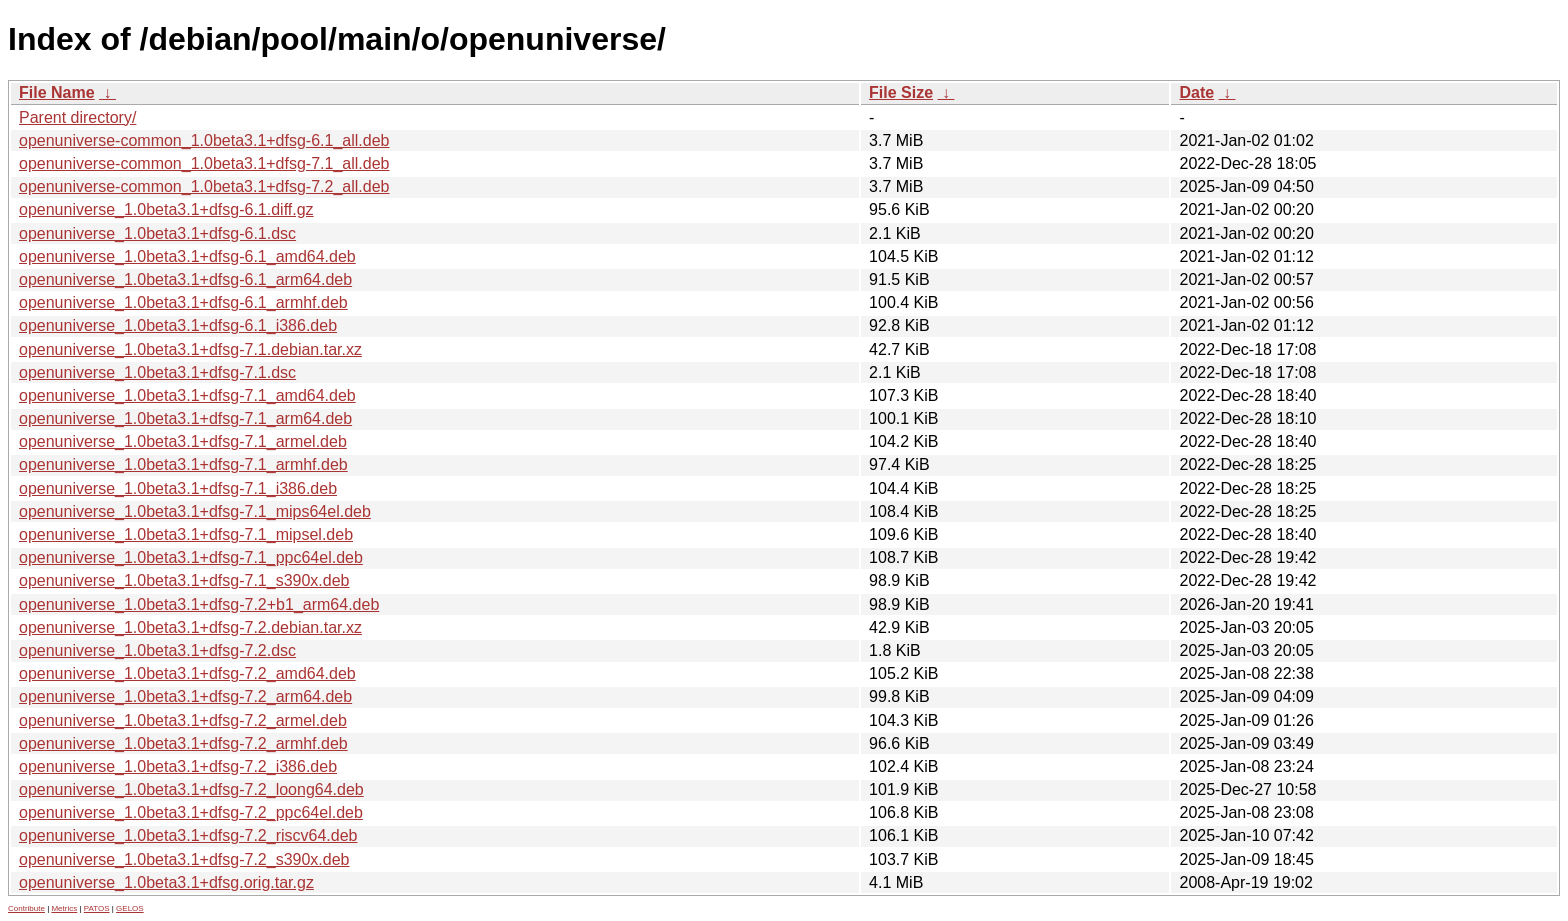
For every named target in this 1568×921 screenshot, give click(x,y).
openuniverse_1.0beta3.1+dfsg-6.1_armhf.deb (183, 302)
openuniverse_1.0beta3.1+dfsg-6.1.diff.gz (166, 209)
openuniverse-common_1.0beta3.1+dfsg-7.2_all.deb (204, 186)
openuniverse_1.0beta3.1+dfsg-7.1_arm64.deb (185, 418)
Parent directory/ (77, 117)
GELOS (130, 908)
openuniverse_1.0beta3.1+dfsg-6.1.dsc (157, 233)
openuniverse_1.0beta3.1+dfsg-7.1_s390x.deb (184, 580)
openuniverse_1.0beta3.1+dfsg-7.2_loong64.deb (191, 789)
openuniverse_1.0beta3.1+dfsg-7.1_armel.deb (183, 441)
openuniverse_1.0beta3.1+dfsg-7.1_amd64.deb (187, 395)
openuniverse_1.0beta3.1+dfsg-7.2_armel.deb (183, 720)
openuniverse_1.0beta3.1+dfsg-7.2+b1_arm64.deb (199, 604)
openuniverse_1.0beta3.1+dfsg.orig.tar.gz (166, 882)
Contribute (26, 908)
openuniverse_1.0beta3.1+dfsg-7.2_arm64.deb (185, 696)
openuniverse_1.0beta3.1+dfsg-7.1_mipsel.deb (186, 534)
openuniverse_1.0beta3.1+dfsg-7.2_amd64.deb (187, 673)
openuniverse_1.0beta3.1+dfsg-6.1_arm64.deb (185, 279)
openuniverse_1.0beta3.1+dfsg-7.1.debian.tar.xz (190, 349)
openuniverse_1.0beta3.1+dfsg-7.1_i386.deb (178, 488)
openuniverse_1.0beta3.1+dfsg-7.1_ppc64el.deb (191, 557)
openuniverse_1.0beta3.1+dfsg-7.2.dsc (157, 650)
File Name (57, 92)
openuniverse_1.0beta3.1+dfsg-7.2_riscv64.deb (188, 835)
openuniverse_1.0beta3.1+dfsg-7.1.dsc (157, 372)
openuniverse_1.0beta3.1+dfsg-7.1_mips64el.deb (195, 511)
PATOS (97, 908)
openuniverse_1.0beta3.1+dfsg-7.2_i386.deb (178, 766)
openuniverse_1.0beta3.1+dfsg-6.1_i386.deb (178, 325)
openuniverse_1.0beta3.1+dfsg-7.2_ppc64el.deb (191, 812)
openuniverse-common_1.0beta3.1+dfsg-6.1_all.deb (204, 140)
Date (1196, 92)
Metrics (64, 908)
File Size (901, 92)
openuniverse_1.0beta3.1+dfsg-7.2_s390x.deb (184, 859)
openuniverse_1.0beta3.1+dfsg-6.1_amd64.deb (187, 256)
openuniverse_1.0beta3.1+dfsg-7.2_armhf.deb (183, 743)
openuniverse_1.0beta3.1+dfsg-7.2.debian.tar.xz (190, 627)
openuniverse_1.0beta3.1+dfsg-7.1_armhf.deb (183, 464)
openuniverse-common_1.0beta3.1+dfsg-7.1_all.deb (204, 163)
